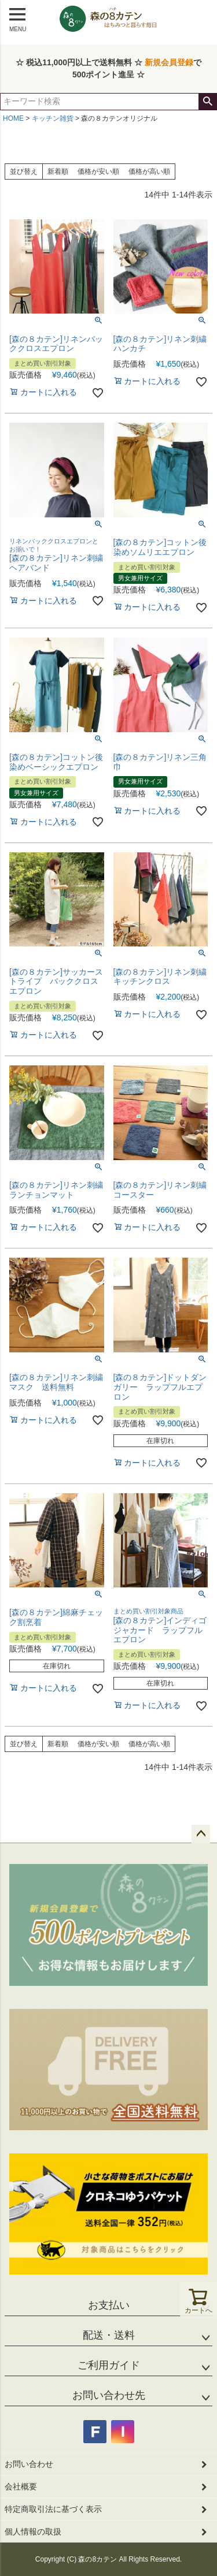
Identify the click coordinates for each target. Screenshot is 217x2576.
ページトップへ (201, 1834)
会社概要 (21, 2486)
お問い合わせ (29, 2464)
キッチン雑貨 (52, 118)
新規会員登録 (169, 62)
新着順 (57, 171)
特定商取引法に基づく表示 (53, 2509)
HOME (13, 118)
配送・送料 (109, 2335)
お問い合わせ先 (108, 2395)
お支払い (109, 2305)
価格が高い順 (149, 171)
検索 (207, 102)
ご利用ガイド (109, 2365)
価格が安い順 (98, 171)
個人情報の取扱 (33, 2531)
